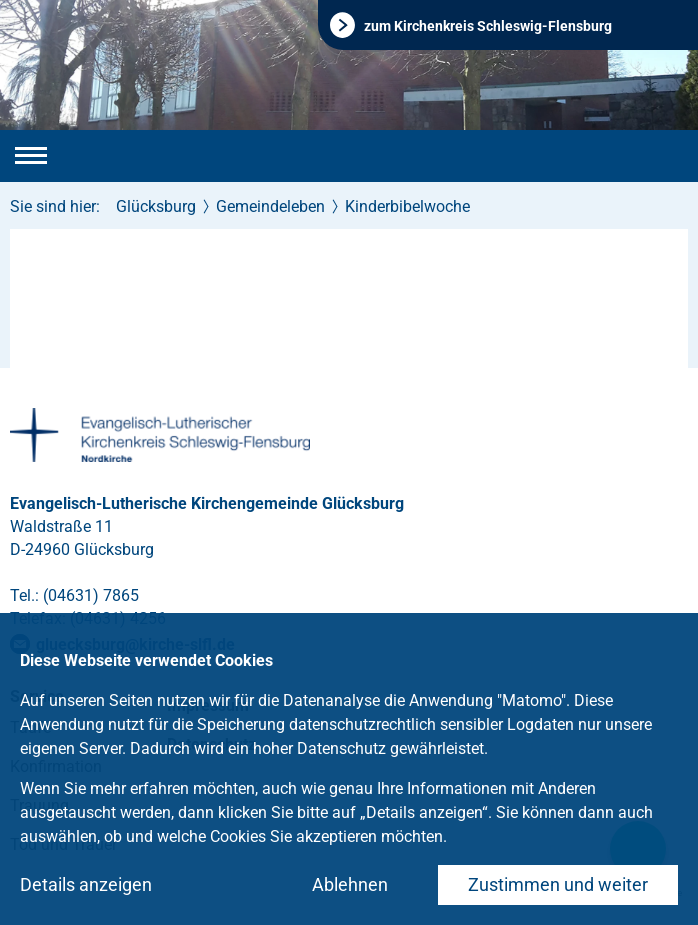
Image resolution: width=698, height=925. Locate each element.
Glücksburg (156, 206)
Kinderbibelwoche (407, 206)
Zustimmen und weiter (558, 884)
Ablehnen (350, 884)
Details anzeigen (86, 884)
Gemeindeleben (270, 206)
